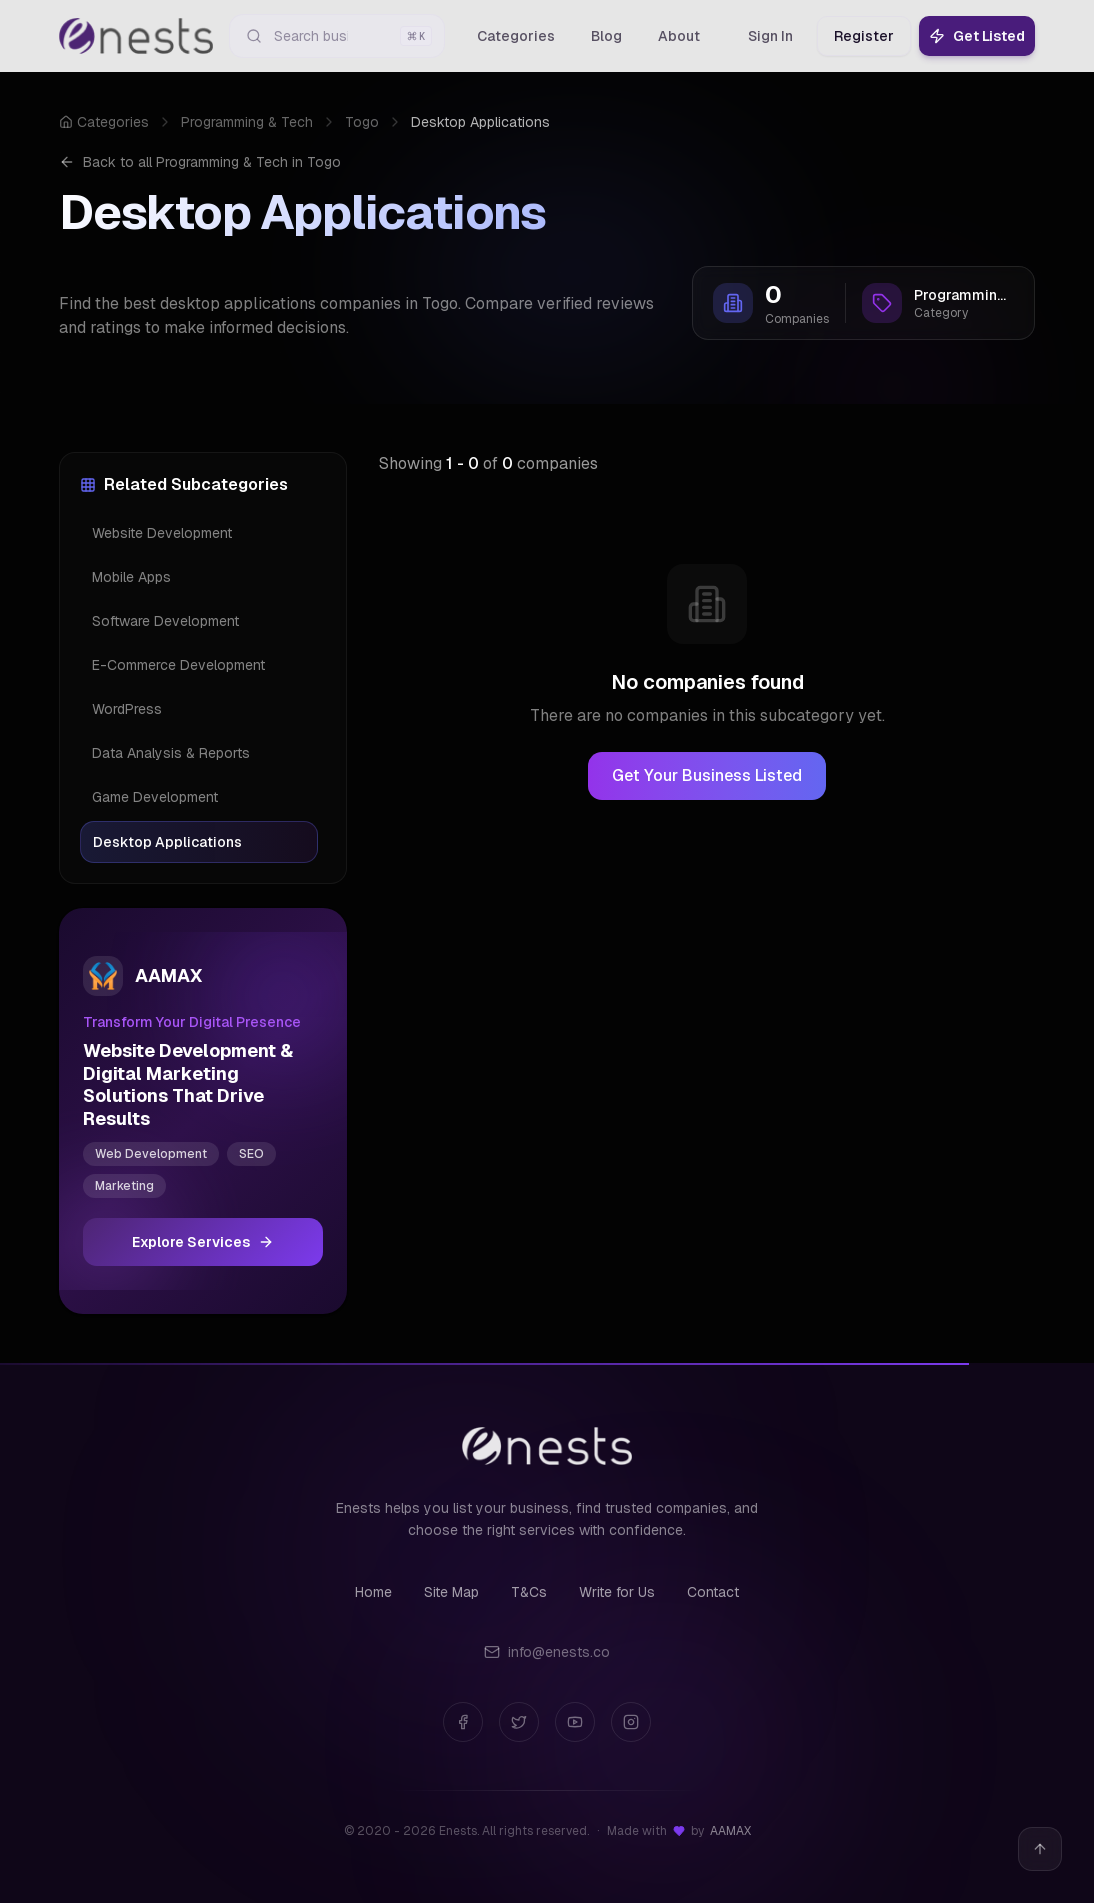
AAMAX (730, 1831)
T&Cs (529, 1592)
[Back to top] (1040, 1849)
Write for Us (617, 1592)
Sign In (770, 36)
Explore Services (203, 1242)
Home (373, 1592)
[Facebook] (463, 1722)
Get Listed (977, 36)
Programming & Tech (247, 122)
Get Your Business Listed (707, 775)
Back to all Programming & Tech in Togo (200, 162)
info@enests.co (547, 1652)
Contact (713, 1592)
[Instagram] (631, 1722)
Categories (104, 122)
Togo (362, 122)
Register (864, 36)
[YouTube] (575, 1722)
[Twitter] (519, 1722)
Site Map (451, 1592)
